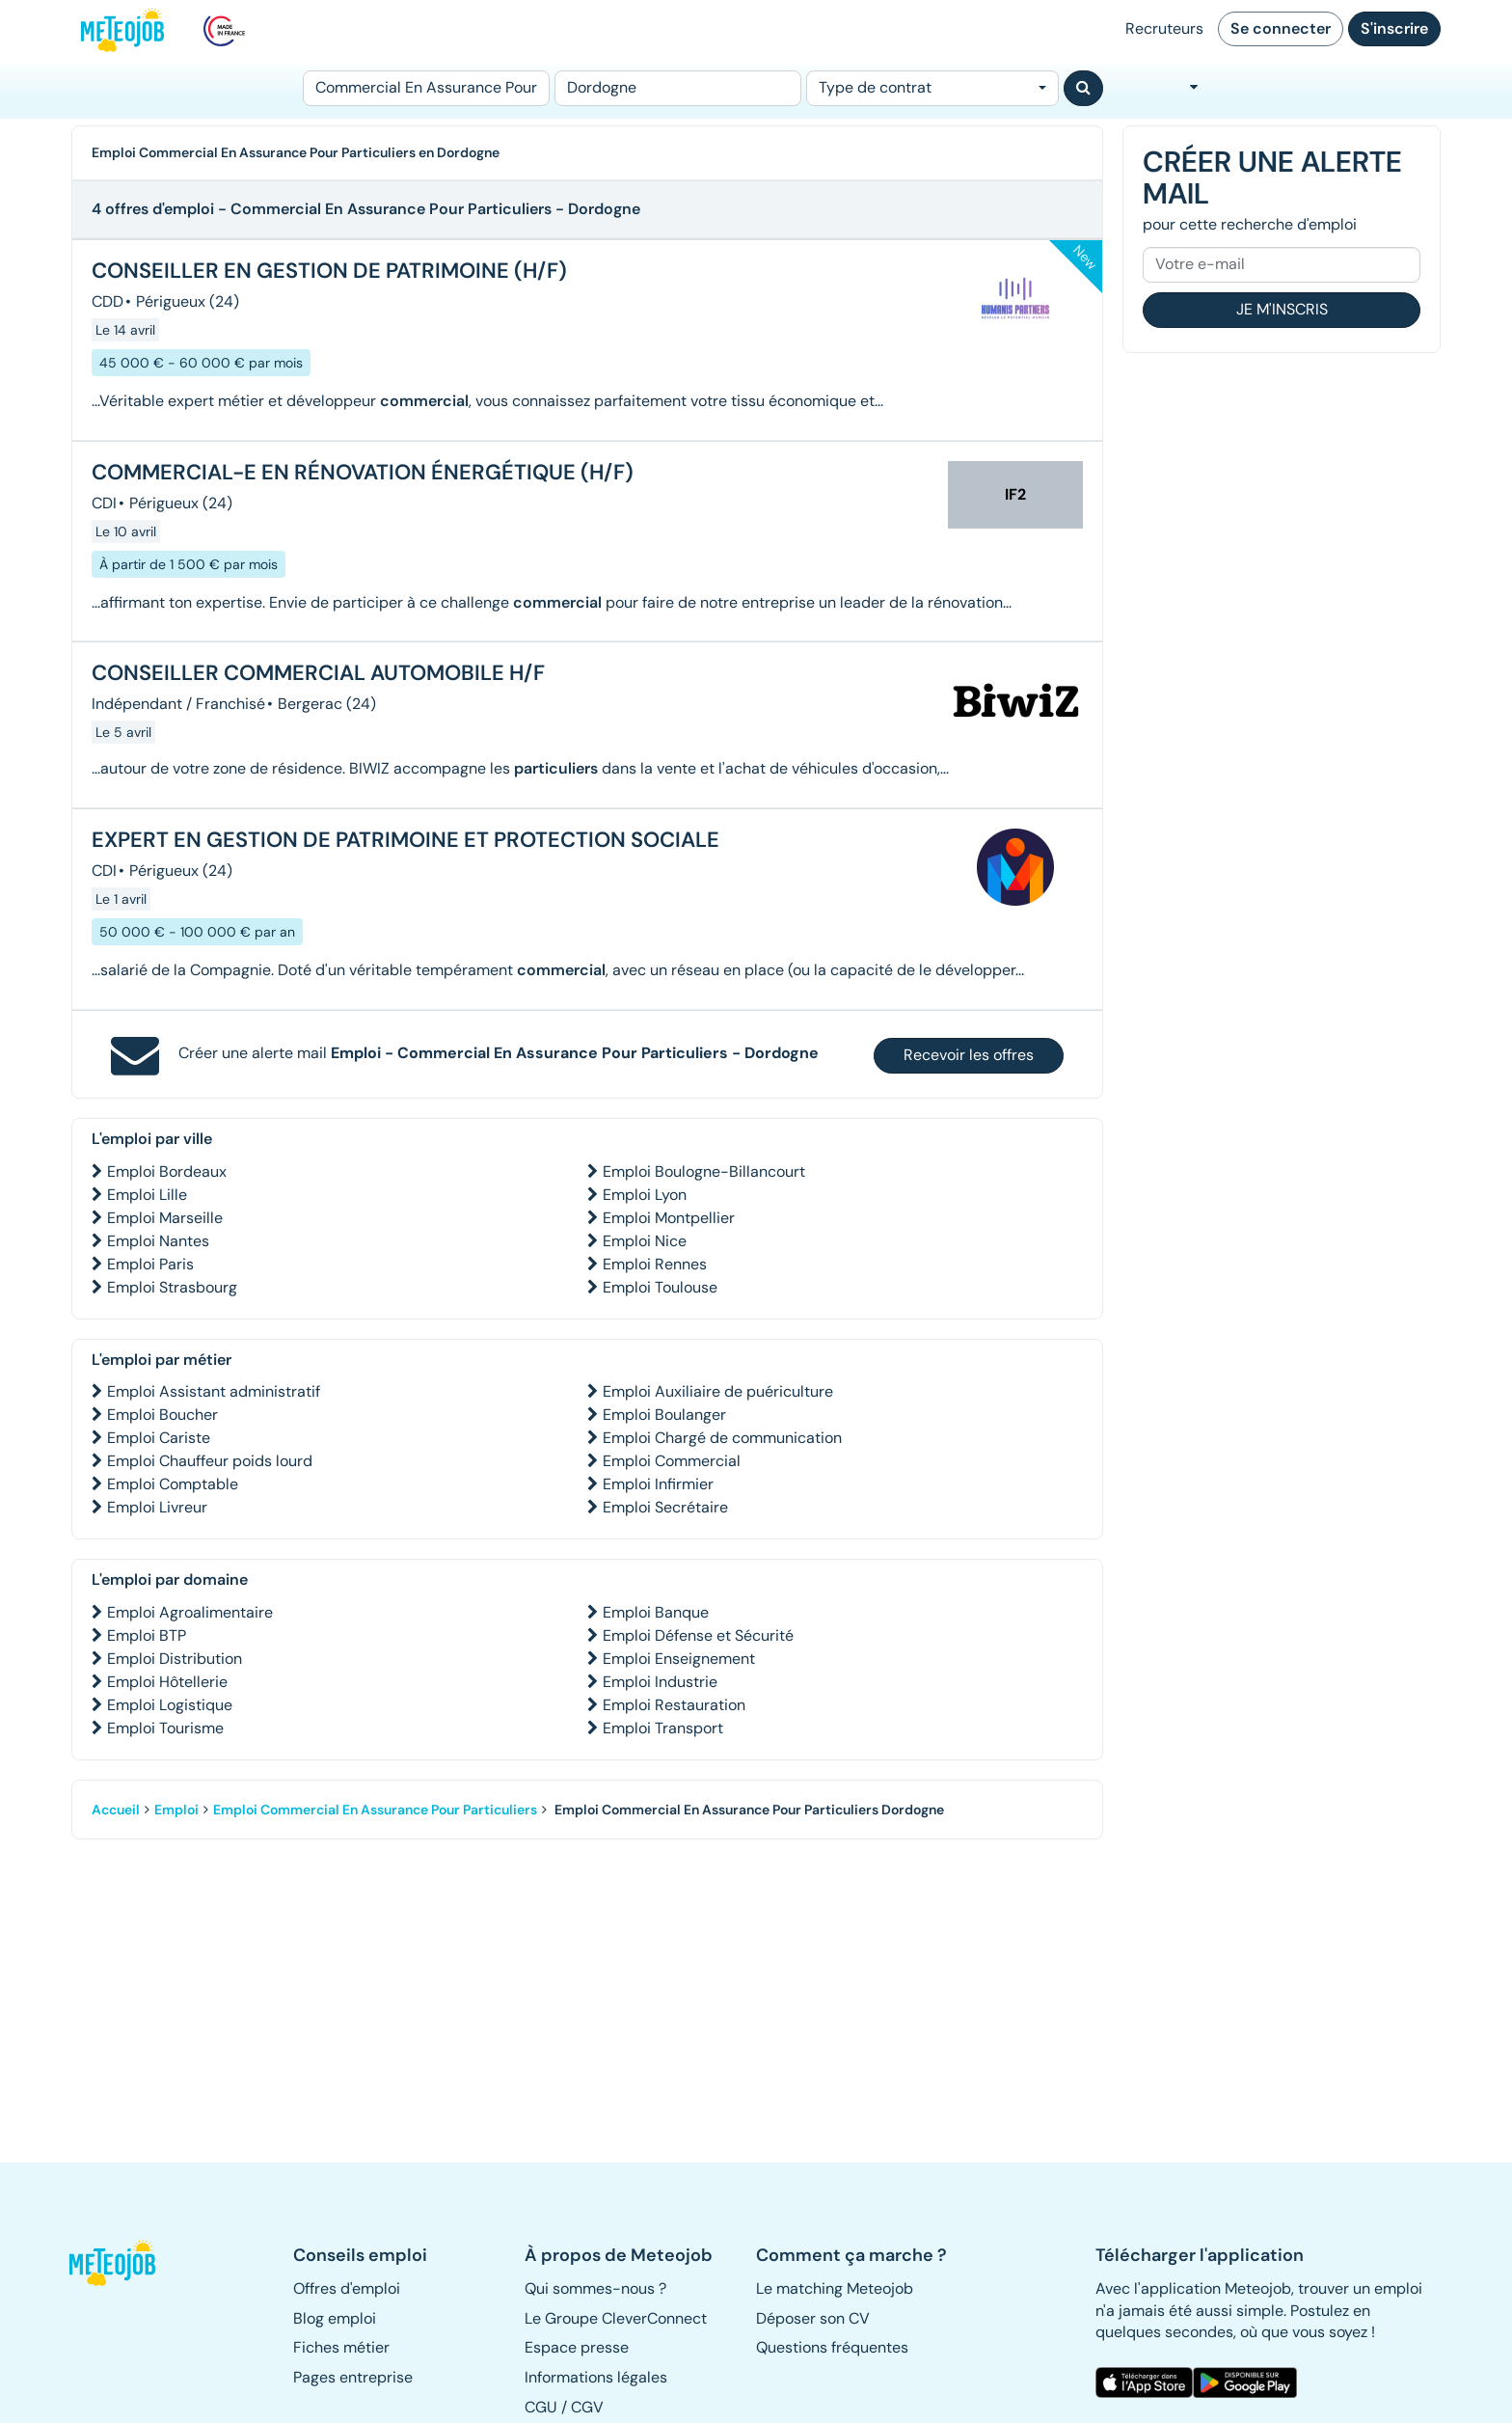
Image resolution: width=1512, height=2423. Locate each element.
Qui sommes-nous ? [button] (595, 2288)
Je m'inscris (1282, 309)
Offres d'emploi (346, 2288)
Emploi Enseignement (679, 1658)
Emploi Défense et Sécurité (698, 1635)
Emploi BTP (146, 1635)
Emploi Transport (663, 1728)
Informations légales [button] (596, 2377)
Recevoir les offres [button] (969, 1055)
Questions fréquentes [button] (832, 2347)
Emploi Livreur (157, 1507)
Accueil (116, 1809)
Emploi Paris (150, 1264)
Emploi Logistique (169, 1705)
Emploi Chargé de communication (722, 1438)
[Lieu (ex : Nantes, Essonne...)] (677, 88)
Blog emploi (334, 2318)
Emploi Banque (656, 1612)
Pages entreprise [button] (353, 2377)
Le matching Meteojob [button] (834, 2288)
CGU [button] (541, 2407)
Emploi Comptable (172, 1484)
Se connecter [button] (1280, 28)
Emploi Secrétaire (665, 1507)
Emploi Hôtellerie (167, 1682)
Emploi (176, 1809)
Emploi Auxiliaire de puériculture (718, 1391)
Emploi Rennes (655, 1264)
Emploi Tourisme (165, 1728)
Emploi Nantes (158, 1241)
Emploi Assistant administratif (213, 1391)
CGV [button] (587, 2407)
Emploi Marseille (165, 1218)
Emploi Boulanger (664, 1414)
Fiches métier (341, 2347)
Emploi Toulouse (660, 1287)
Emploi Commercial (672, 1461)
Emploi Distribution (174, 1658)
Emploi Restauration (674, 1705)
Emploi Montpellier (669, 1218)
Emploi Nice (645, 1241)
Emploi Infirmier (658, 1484)
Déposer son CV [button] (813, 2318)
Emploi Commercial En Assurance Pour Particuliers (375, 1809)
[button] (122, 2263)
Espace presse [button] (577, 2347)
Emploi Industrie (660, 1682)
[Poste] (426, 88)
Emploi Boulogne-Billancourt (704, 1171)
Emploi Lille (147, 1194)
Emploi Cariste (158, 1438)
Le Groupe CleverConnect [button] (616, 2318)
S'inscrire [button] (1394, 28)
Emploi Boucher (162, 1414)
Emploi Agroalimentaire (190, 1612)
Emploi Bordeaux (167, 1171)
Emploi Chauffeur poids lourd (209, 1461)
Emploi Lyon (645, 1194)
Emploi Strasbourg (172, 1287)
